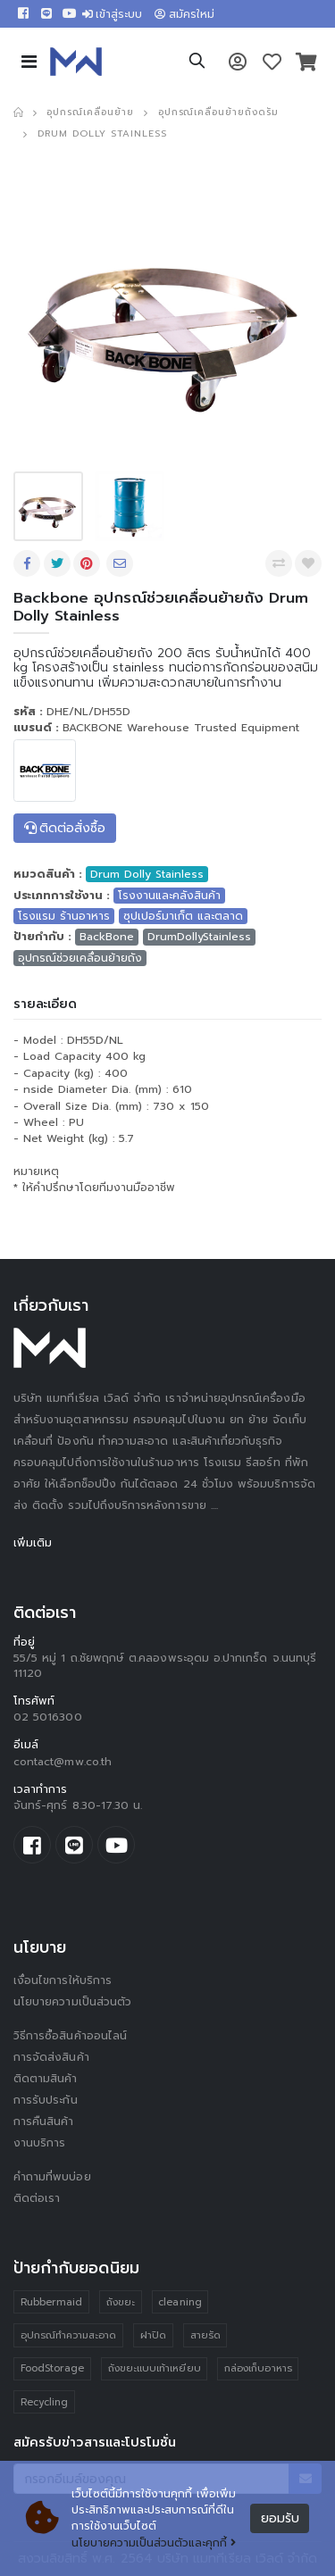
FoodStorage (53, 2368)
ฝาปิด (153, 2335)
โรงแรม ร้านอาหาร (64, 916)
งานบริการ (39, 2143)
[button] (197, 63)
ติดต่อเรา (36, 2198)
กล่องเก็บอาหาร (258, 2368)
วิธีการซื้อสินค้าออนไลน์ (70, 2036)
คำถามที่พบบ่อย (52, 2177)
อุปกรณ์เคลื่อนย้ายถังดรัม (218, 112)
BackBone (107, 937)
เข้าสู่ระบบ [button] (112, 14)
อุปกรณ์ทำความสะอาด (69, 2335)
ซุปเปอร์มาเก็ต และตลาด (183, 916)
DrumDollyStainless (199, 937)
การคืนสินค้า (43, 2121)
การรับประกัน (45, 2100)
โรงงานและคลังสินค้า (169, 896)
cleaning (180, 2302)
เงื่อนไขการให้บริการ (62, 1980)
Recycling (45, 2402)
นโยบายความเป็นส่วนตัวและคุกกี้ (153, 2543)
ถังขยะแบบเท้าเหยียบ (154, 2368)
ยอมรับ (280, 2518)
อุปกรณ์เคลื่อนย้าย (89, 112)
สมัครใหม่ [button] (184, 14)
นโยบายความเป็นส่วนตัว (72, 2002)
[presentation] (51, 311)
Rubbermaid (52, 2302)
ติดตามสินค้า (45, 2079)
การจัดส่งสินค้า (51, 2057)
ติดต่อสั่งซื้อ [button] (65, 828)
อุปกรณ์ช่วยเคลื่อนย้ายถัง (80, 958)
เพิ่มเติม (32, 1543)
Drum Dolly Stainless (102, 133)
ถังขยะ (120, 2302)
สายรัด (205, 2335)
